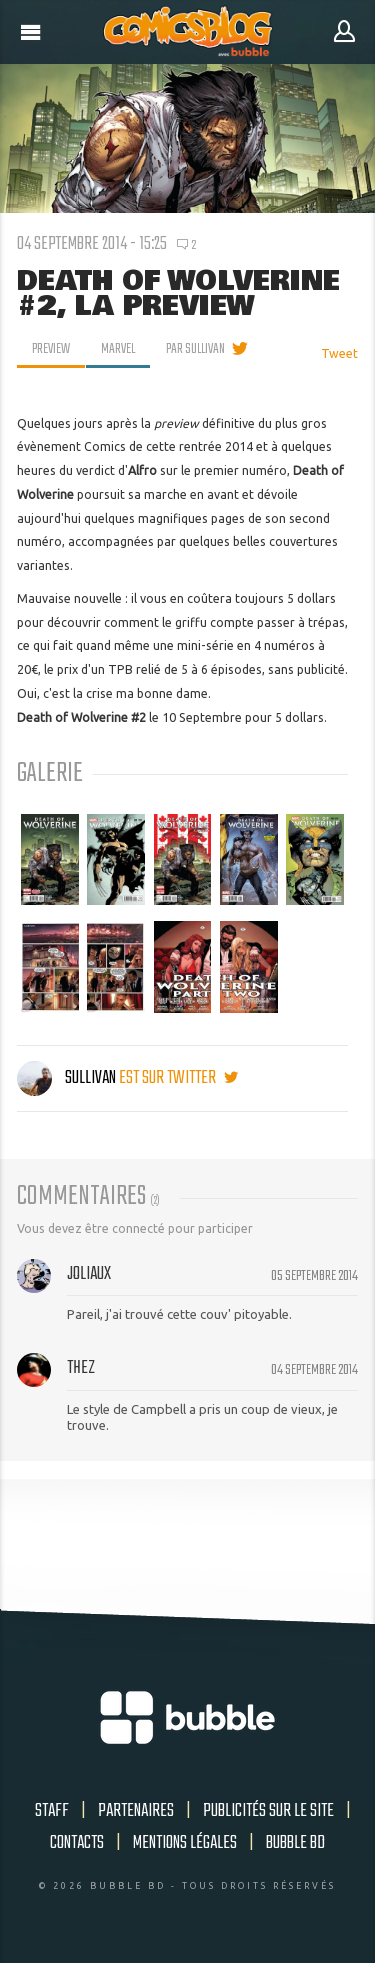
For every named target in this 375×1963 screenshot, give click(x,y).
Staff (52, 1811)
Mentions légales (185, 1843)
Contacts (77, 1843)
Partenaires (136, 1811)
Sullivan (68, 1078)
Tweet (339, 353)
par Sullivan (195, 349)
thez (81, 1368)
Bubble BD (295, 1843)
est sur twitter (178, 1078)
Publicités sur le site (268, 1811)
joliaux (89, 1274)
